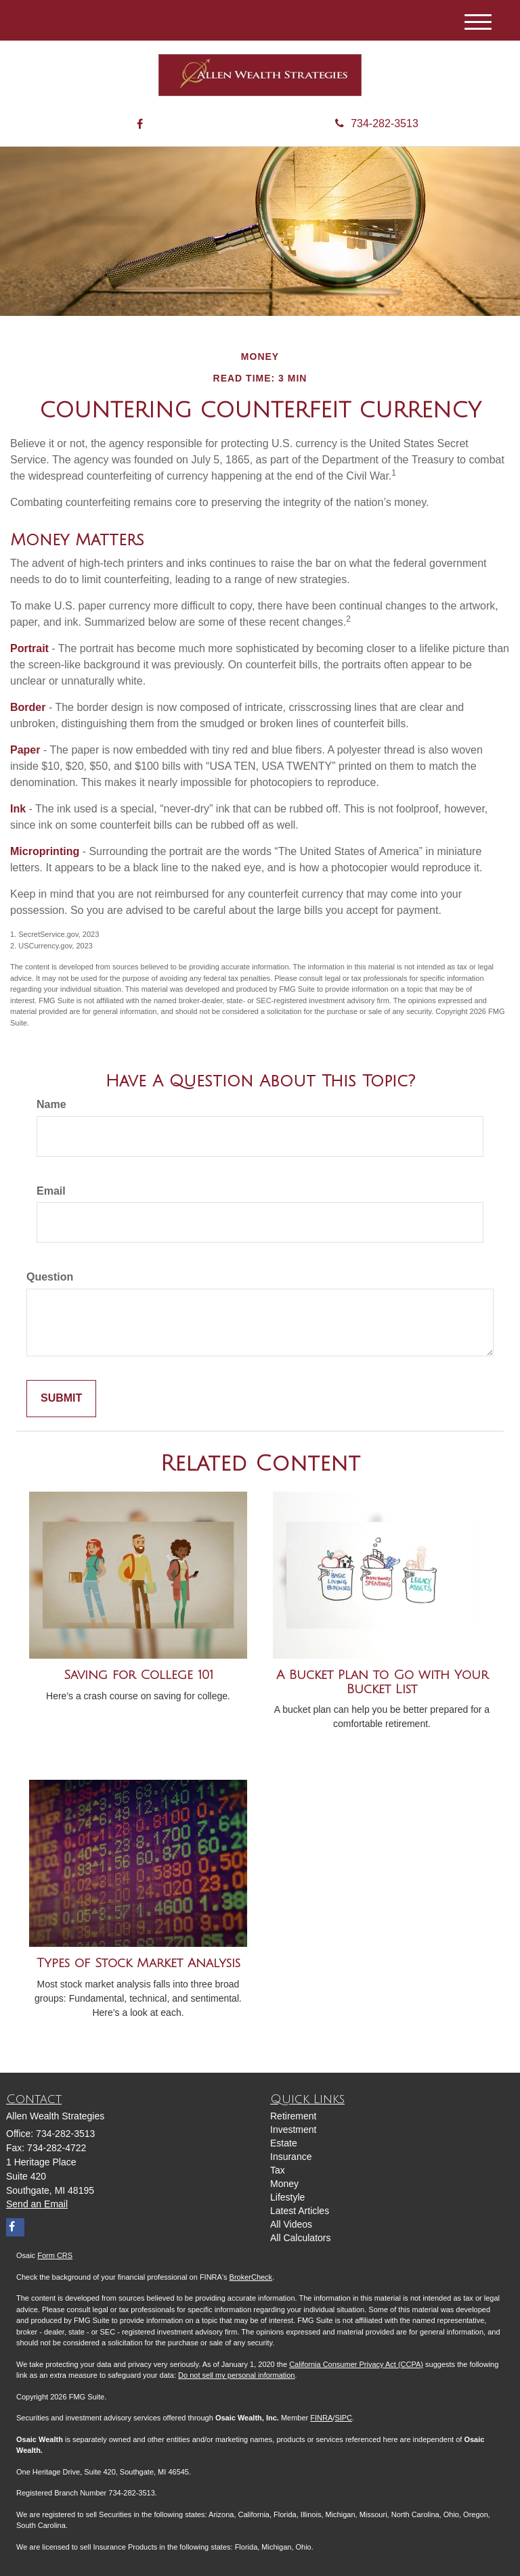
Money (284, 2183)
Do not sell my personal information (236, 2375)
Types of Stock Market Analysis (138, 1963)
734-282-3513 (376, 123)
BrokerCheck (251, 2277)
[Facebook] (140, 125)
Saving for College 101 (138, 1675)
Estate (283, 2143)
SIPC (343, 2418)
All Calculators (300, 2237)
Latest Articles (299, 2210)
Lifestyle (287, 2197)
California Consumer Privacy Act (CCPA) (356, 2364)
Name (51, 1104)
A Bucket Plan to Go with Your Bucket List (382, 1682)
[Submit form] (61, 1398)
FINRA (321, 2418)
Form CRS (54, 2255)
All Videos (291, 2224)
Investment (293, 2129)
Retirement (293, 2116)
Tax (277, 2170)
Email (51, 1191)
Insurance (290, 2156)
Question (49, 1277)
